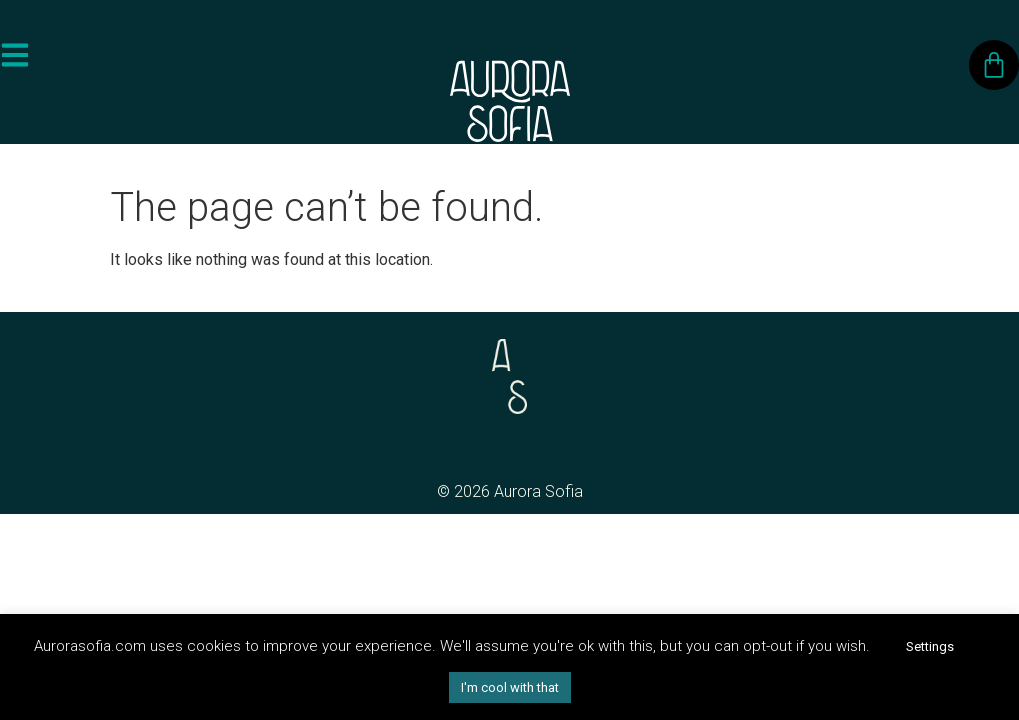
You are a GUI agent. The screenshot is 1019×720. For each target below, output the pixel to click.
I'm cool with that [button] (510, 687)
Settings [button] (930, 646)
